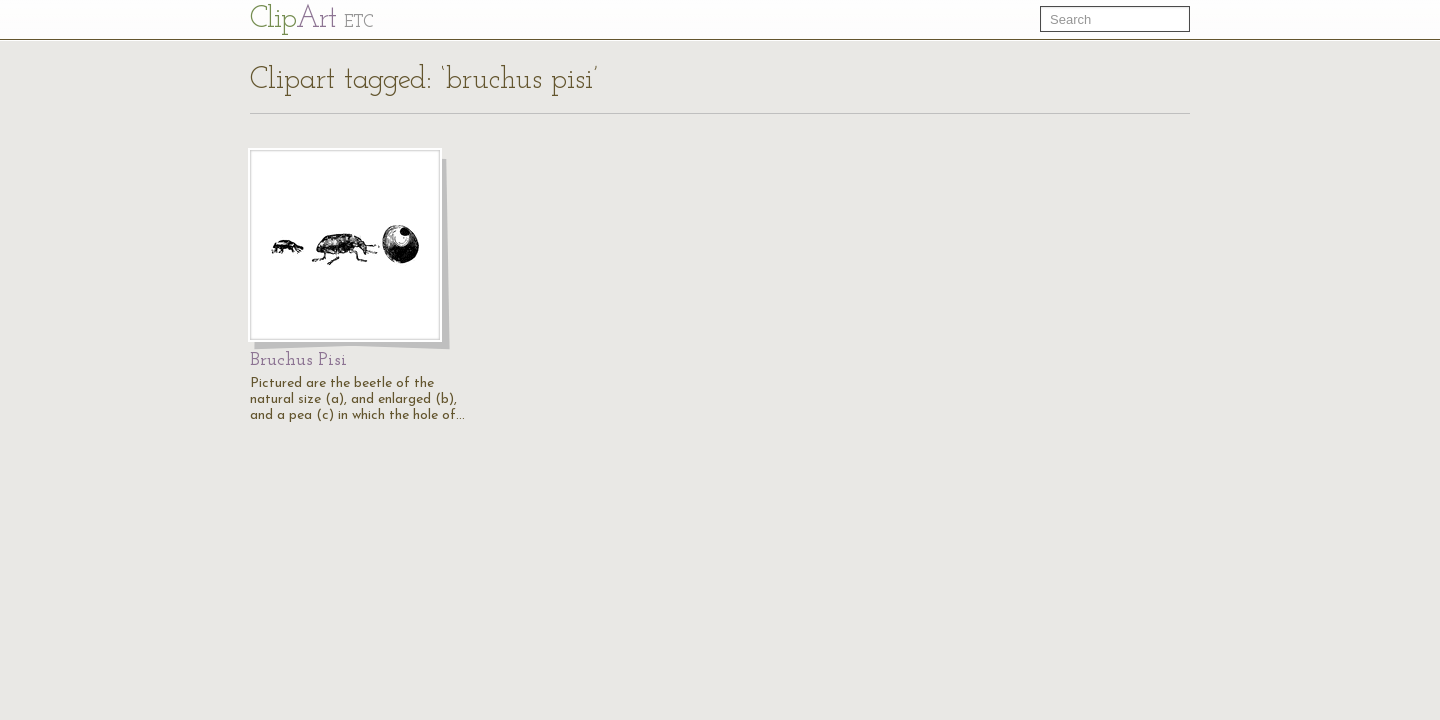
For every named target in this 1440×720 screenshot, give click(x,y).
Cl (311, 19)
